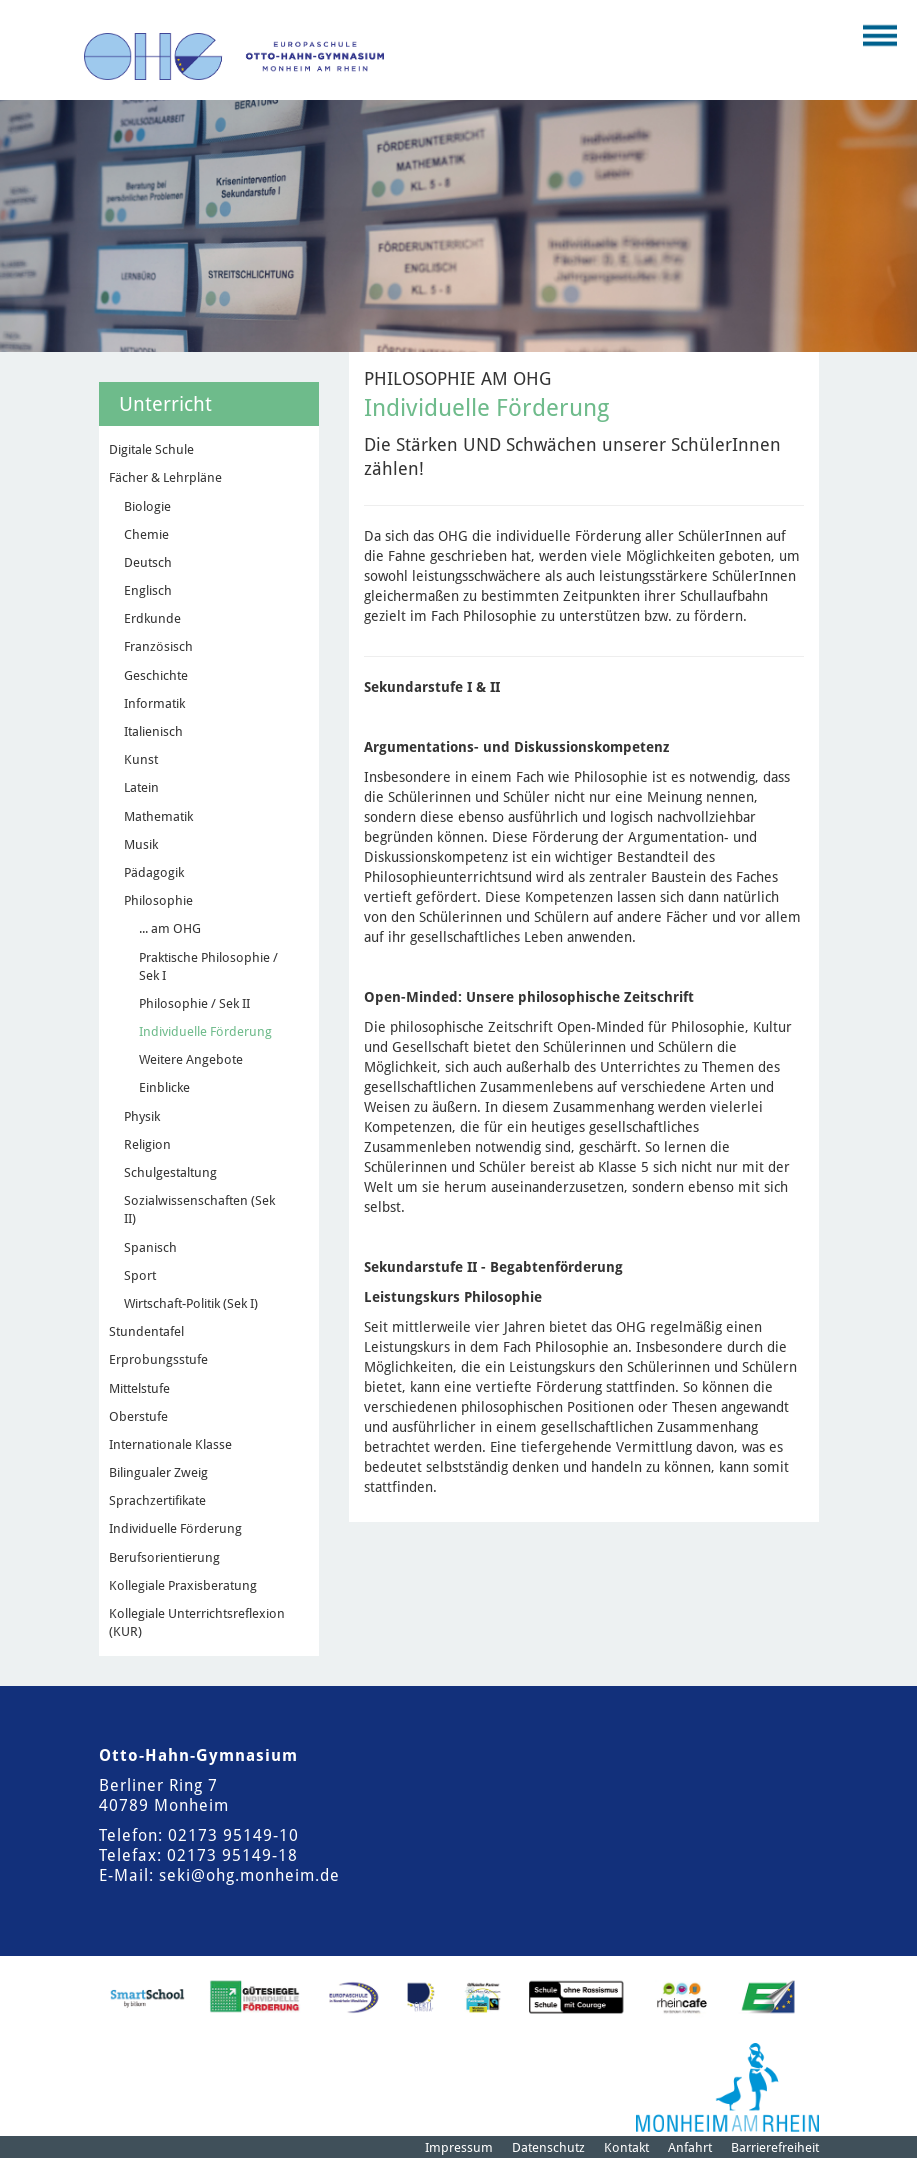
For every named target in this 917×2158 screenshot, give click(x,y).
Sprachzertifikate (157, 1500)
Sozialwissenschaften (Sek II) (199, 1209)
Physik (142, 1116)
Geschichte (156, 675)
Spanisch (150, 1247)
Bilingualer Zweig (158, 1472)
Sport (140, 1275)
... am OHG (170, 928)
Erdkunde (152, 618)
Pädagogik (154, 872)
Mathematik (158, 816)
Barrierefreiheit (775, 2147)
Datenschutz (548, 2147)
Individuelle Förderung (205, 1031)
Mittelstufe (139, 1388)
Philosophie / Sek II (194, 1003)
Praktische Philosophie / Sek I (208, 966)
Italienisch (153, 731)
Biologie (147, 506)
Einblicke (164, 1087)
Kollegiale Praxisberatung (183, 1585)
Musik (141, 844)
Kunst (141, 759)
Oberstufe (138, 1416)
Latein (141, 787)
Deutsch (148, 562)
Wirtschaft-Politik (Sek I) (191, 1303)
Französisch (158, 646)
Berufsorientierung (164, 1557)
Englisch (148, 590)
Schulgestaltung (170, 1172)
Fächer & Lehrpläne (165, 477)
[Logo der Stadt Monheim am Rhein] (727, 2087)
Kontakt (626, 2147)
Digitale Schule (151, 449)
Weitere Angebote (191, 1059)
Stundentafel (146, 1331)
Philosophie (158, 900)
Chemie (146, 534)
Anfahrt (690, 2147)
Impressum (459, 2147)
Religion (147, 1144)
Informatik (154, 703)
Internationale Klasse (170, 1444)
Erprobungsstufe (158, 1359)
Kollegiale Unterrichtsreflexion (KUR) (197, 1622)
